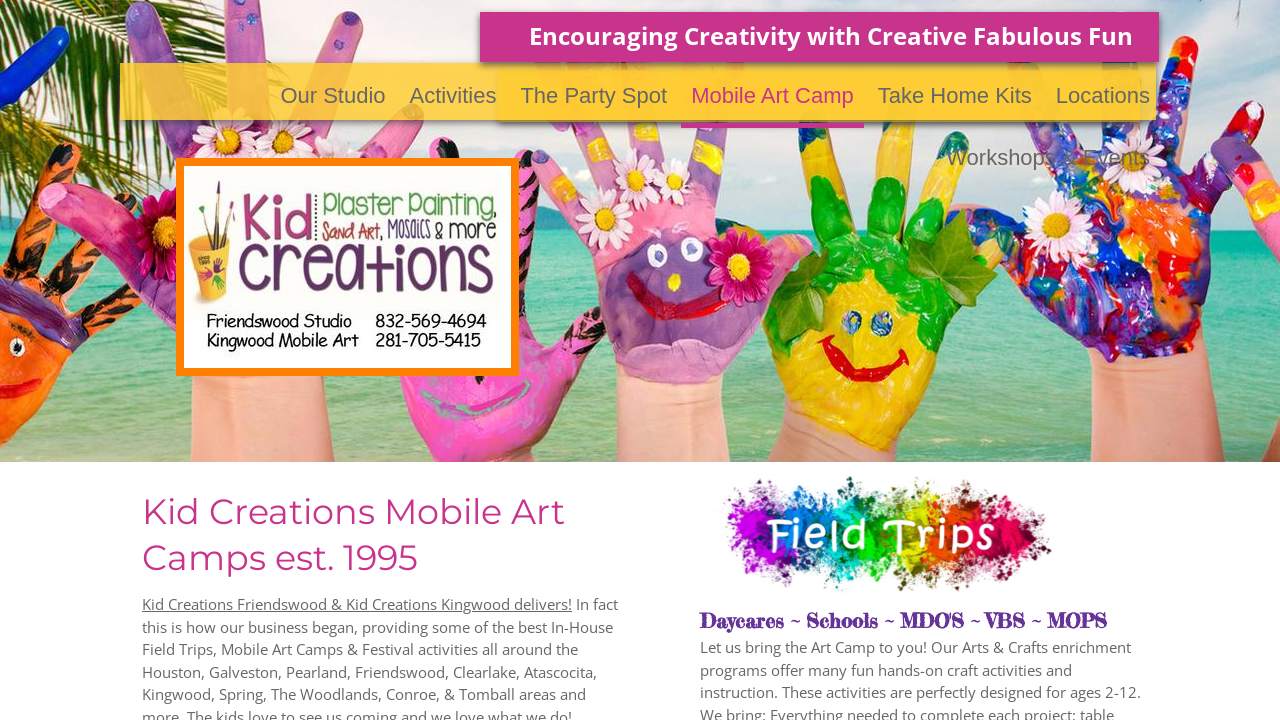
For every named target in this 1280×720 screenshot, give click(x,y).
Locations (1103, 95)
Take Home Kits (955, 95)
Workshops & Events (1048, 157)
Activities (453, 95)
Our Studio (332, 95)
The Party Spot (593, 95)
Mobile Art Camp (772, 95)
